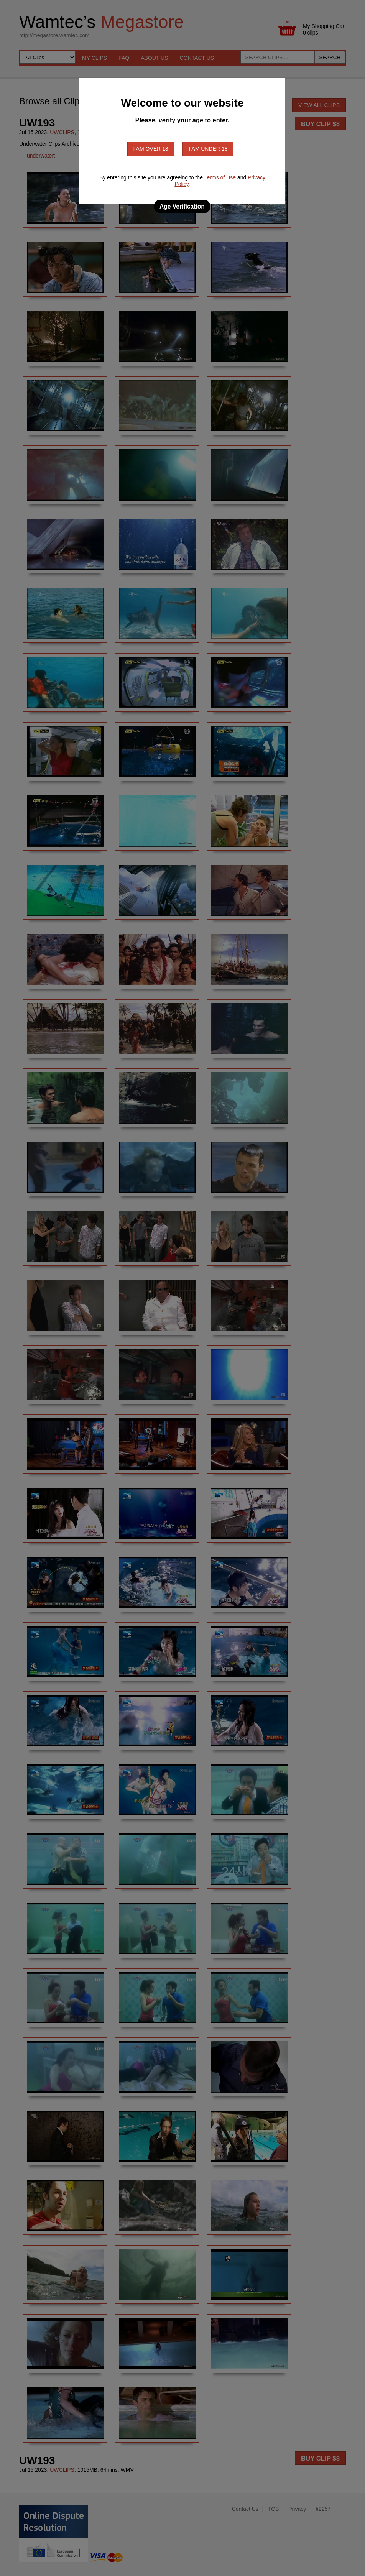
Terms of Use (220, 177)
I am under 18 (208, 149)
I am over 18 (150, 149)
